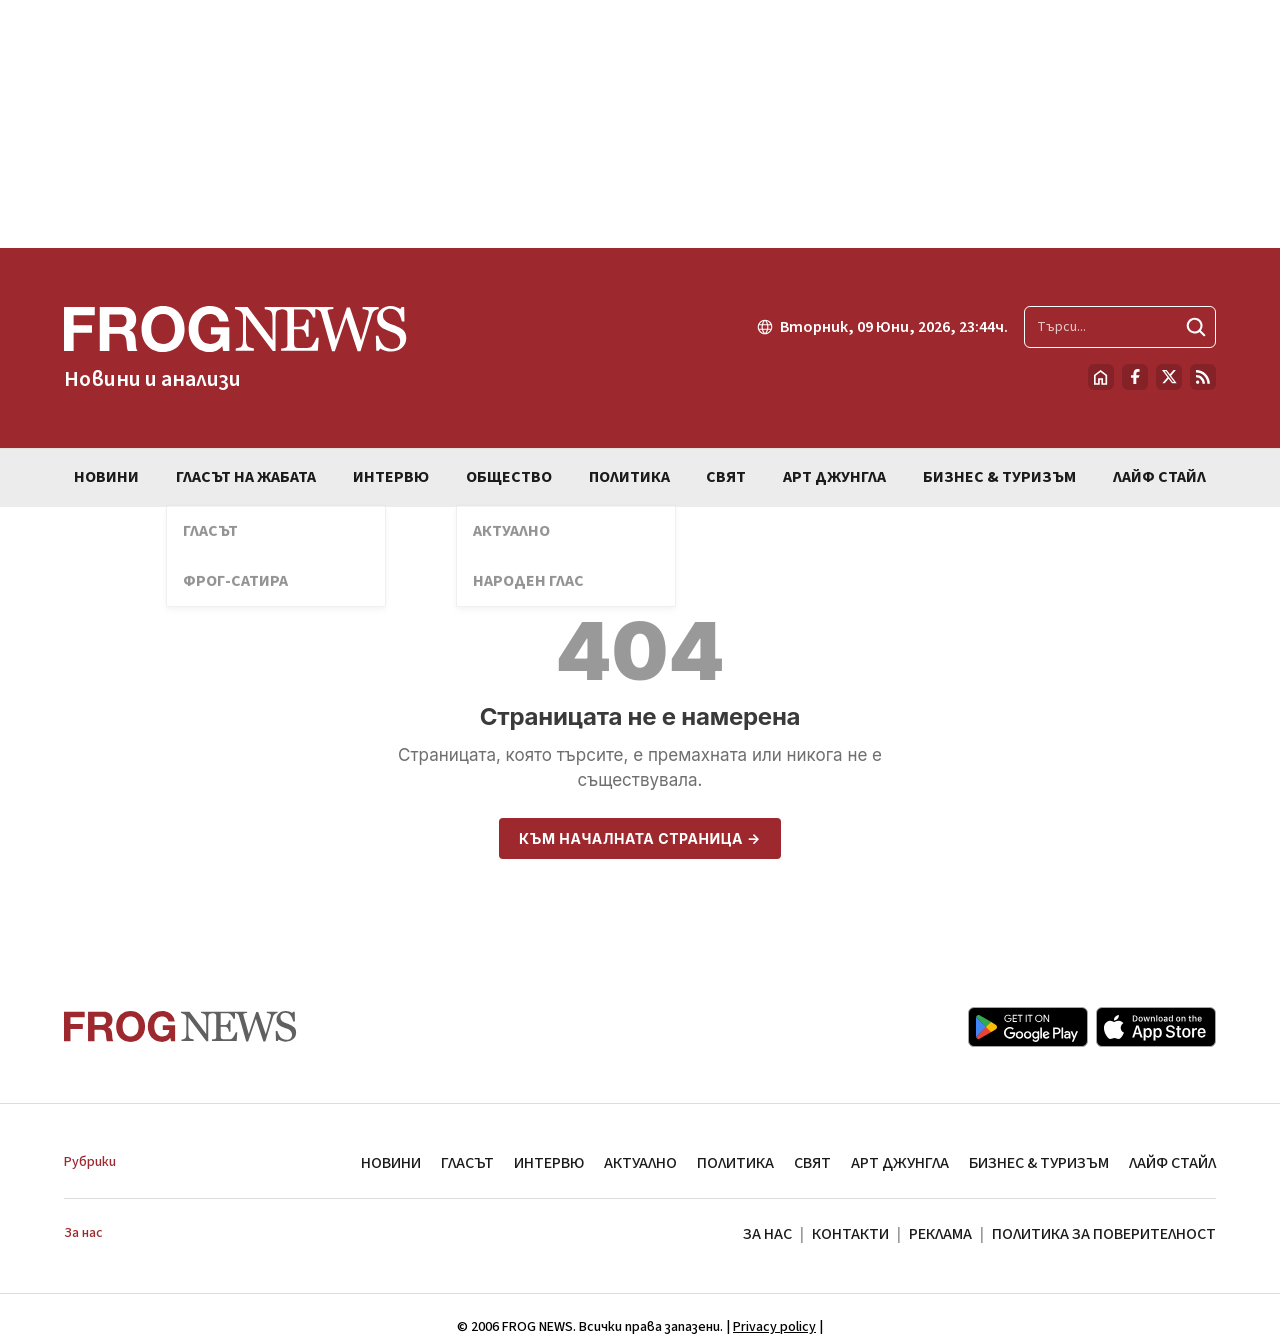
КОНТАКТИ (850, 1234)
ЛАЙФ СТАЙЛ (1172, 1163)
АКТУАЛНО (640, 1163)
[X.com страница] (1169, 377)
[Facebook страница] (1135, 377)
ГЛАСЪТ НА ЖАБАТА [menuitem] (246, 477)
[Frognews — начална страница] (235, 348)
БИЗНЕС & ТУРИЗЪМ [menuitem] (999, 477)
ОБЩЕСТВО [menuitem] (509, 477)
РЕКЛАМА (940, 1234)
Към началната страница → (640, 838)
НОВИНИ (391, 1163)
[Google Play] (1028, 1027)
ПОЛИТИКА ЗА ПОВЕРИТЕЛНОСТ (1104, 1234)
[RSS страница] (1203, 377)
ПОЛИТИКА (735, 1163)
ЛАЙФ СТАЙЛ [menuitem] (1159, 477)
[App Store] (1156, 1027)
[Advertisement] (640, 124)
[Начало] (1101, 377)
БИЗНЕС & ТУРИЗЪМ (1039, 1163)
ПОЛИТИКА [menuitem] (629, 477)
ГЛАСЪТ (467, 1163)
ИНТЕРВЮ (549, 1163)
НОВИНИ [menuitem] (106, 477)
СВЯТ (812, 1163)
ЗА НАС (767, 1234)
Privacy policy (774, 1327)
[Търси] (1196, 327)
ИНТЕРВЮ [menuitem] (391, 477)
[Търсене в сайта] (1120, 327)
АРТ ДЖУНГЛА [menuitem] (834, 477)
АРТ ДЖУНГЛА (900, 1163)
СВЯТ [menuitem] (726, 477)
